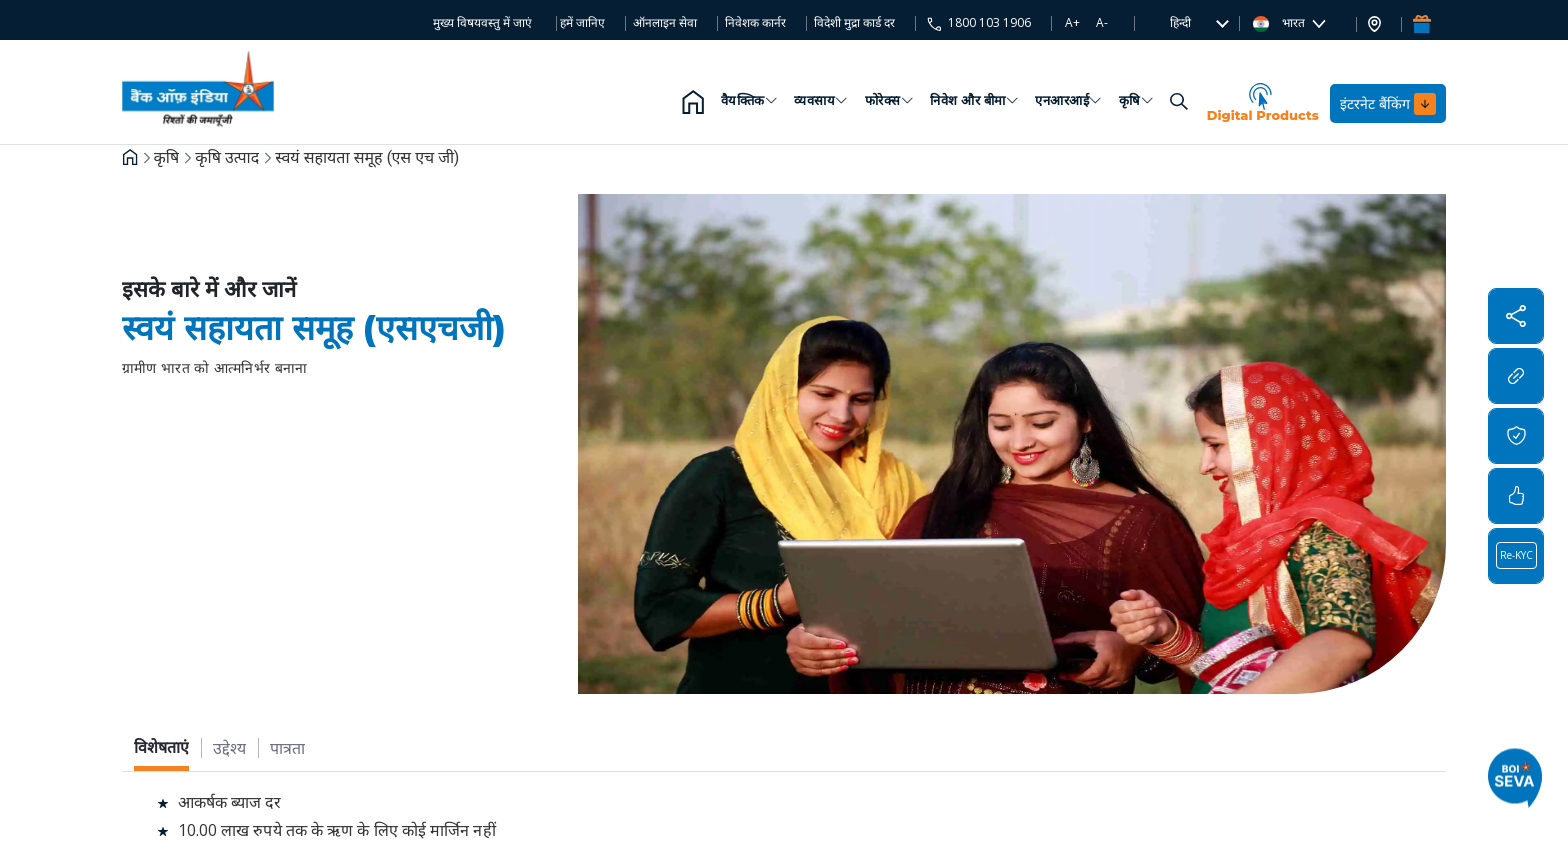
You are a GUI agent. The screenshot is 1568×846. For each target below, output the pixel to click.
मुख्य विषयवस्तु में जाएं (482, 22)
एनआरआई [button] (1069, 103)
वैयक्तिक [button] (750, 103)
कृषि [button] (1137, 103)
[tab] (161, 747)
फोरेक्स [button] (890, 103)
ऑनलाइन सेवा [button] (665, 22)
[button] (1180, 23)
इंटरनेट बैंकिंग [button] (1388, 103)
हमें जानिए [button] (582, 22)
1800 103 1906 (988, 22)
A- (1102, 22)
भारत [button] (1280, 23)
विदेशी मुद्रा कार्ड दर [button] (854, 22)
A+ (1072, 22)
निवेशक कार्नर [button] (755, 22)
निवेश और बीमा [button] (974, 103)
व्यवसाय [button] (821, 103)
